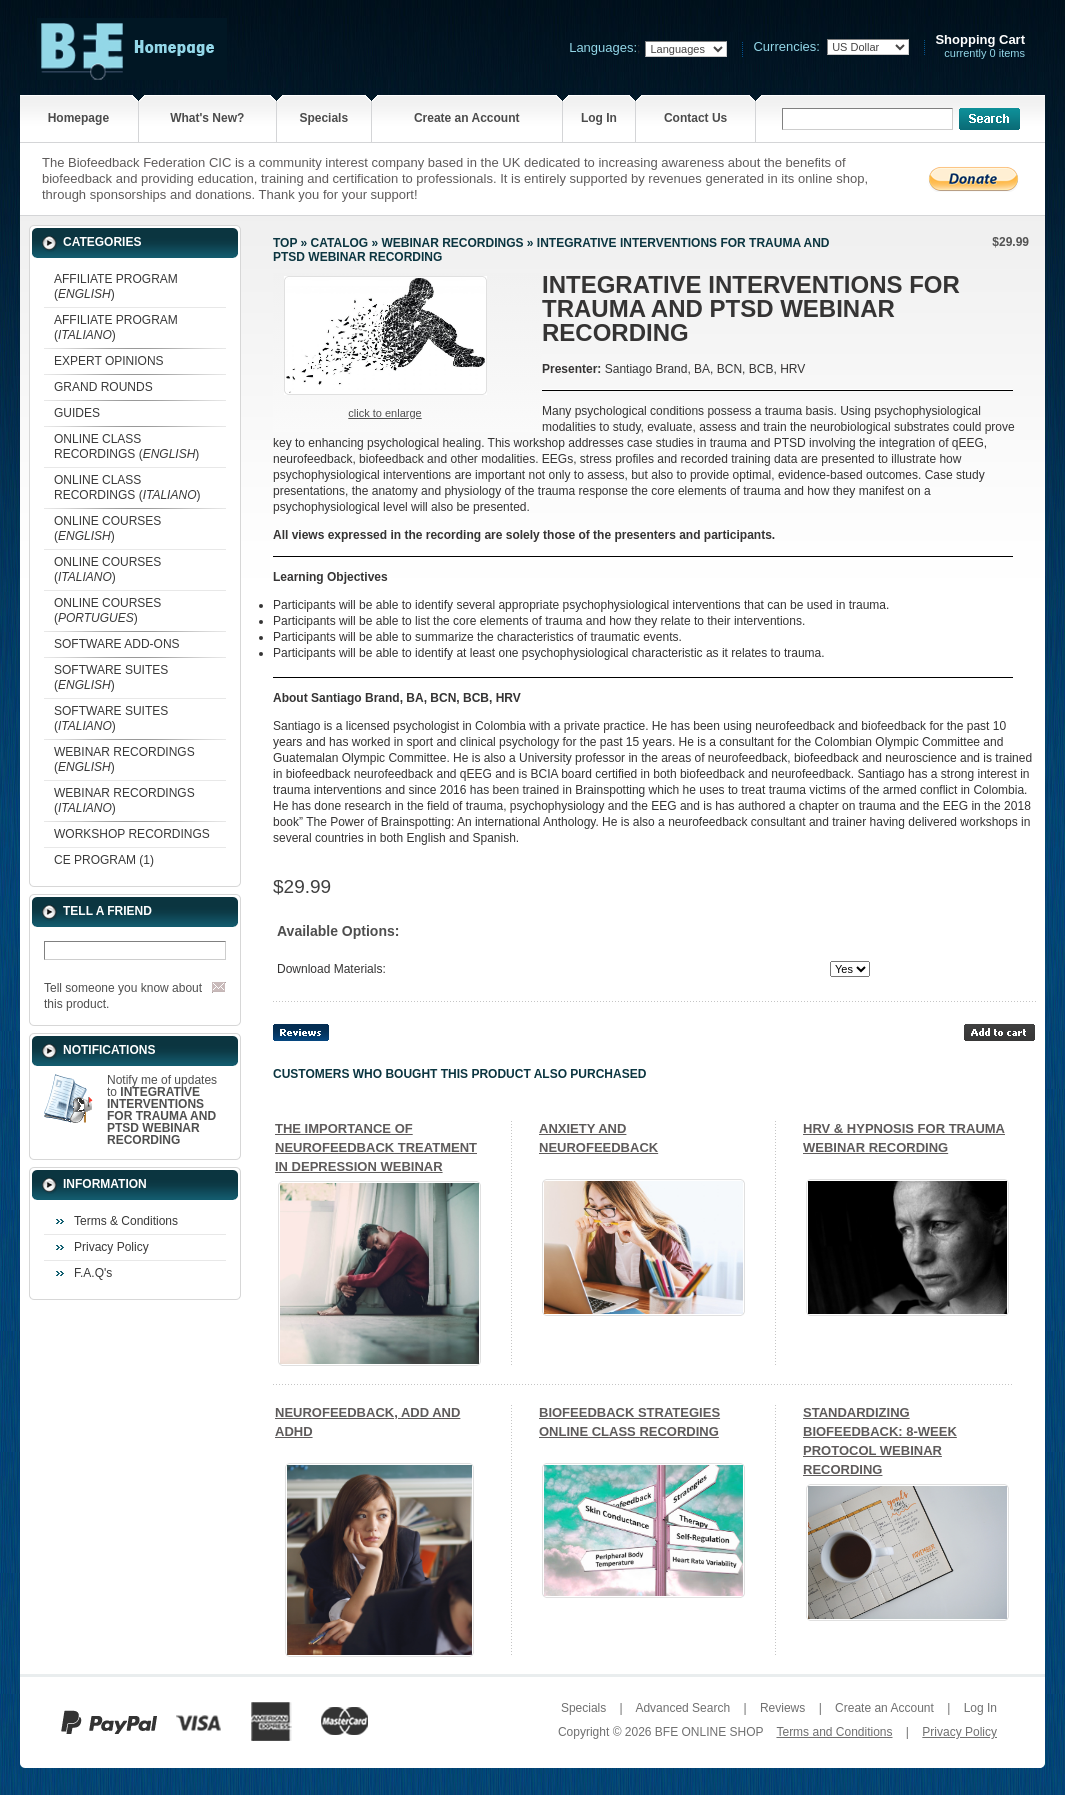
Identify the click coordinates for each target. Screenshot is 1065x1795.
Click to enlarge (384, 413)
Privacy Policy (111, 1247)
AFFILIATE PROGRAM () (116, 286)
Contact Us (695, 118)
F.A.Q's (93, 1273)
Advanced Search (682, 1708)
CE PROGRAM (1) (104, 860)
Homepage (78, 118)
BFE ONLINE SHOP (709, 1732)
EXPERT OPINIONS (109, 361)
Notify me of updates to (162, 1110)
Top (285, 243)
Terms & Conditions (126, 1221)
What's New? (207, 118)
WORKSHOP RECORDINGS (132, 834)
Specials (323, 118)
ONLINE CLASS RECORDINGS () (126, 446)
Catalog (340, 243)
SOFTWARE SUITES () (111, 677)
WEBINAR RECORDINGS (452, 243)
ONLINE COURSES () (107, 528)
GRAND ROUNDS (103, 387)
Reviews (782, 1708)
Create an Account (467, 118)
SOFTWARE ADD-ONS (117, 644)
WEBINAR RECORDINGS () (124, 759)
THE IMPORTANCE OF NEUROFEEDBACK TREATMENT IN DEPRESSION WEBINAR (376, 1147)
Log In (599, 118)
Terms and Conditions (834, 1732)
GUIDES (77, 413)
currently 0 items (980, 46)
